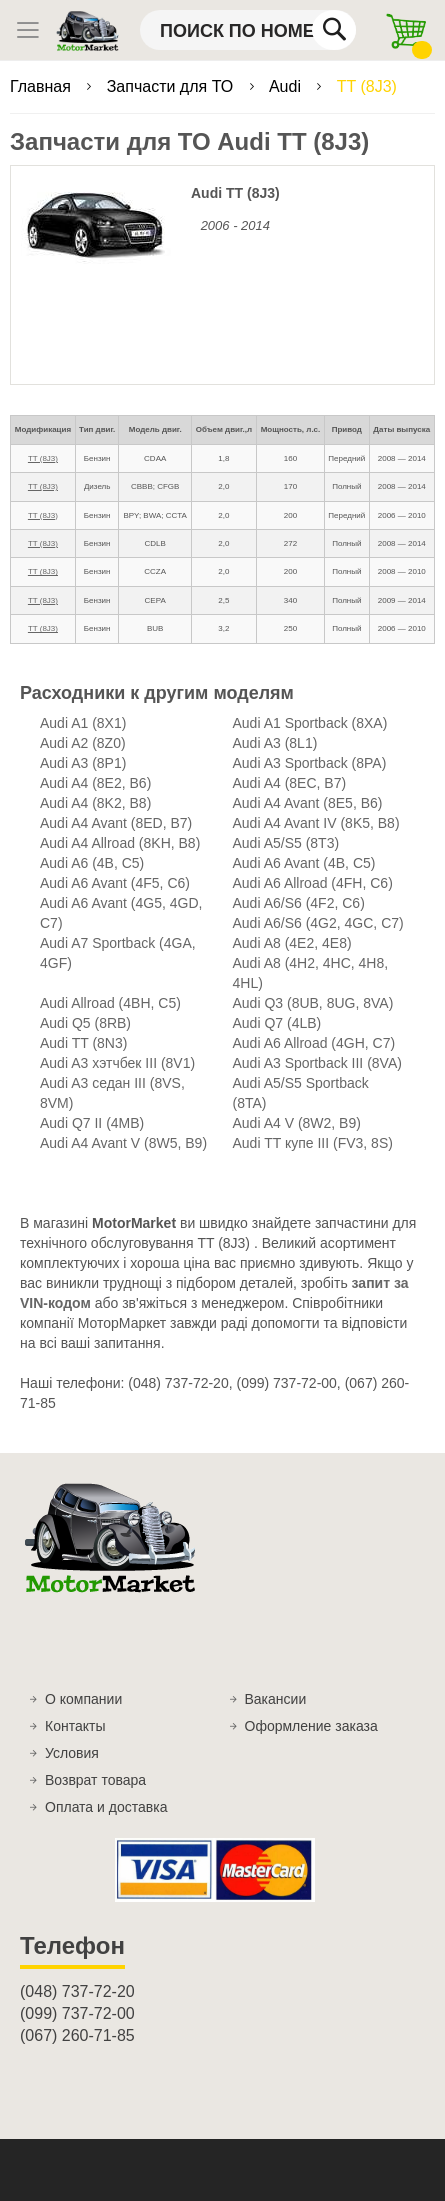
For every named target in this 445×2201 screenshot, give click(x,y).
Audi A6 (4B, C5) (92, 863)
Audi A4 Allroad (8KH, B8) (120, 843)
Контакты (75, 1726)
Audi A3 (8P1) (83, 763)
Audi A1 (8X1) (83, 723)
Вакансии (276, 1699)
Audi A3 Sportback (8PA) (310, 763)
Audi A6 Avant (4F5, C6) (115, 883)
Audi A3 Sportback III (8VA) (317, 1063)
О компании (83, 1699)
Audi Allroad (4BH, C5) (110, 1003)
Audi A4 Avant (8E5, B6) (308, 803)
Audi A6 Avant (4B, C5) (304, 863)
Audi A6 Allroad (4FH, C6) (313, 883)
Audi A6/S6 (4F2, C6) (299, 903)
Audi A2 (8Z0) (83, 743)
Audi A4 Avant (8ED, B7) (116, 823)
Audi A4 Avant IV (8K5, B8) (316, 823)
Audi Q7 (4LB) (277, 1023)
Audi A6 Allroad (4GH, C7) (314, 1043)
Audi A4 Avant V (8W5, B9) (123, 1143)
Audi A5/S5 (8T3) (286, 843)
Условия (72, 1753)
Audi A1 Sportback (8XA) (310, 723)
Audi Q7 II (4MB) (92, 1123)
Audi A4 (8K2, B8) (95, 803)
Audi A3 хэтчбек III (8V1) (117, 1063)
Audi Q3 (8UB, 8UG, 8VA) (313, 1003)
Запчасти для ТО (172, 86)
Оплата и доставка (106, 1807)
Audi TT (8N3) (83, 1043)
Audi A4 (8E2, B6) (95, 783)
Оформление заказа (311, 1726)
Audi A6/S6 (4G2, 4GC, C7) (318, 923)
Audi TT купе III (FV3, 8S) (313, 1143)
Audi (287, 86)
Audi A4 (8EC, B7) (290, 783)
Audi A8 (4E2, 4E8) (292, 943)
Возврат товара (95, 1780)
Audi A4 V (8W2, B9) (297, 1123)
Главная (42, 86)
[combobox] (248, 30)
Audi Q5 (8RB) (85, 1023)
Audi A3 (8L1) (275, 743)
